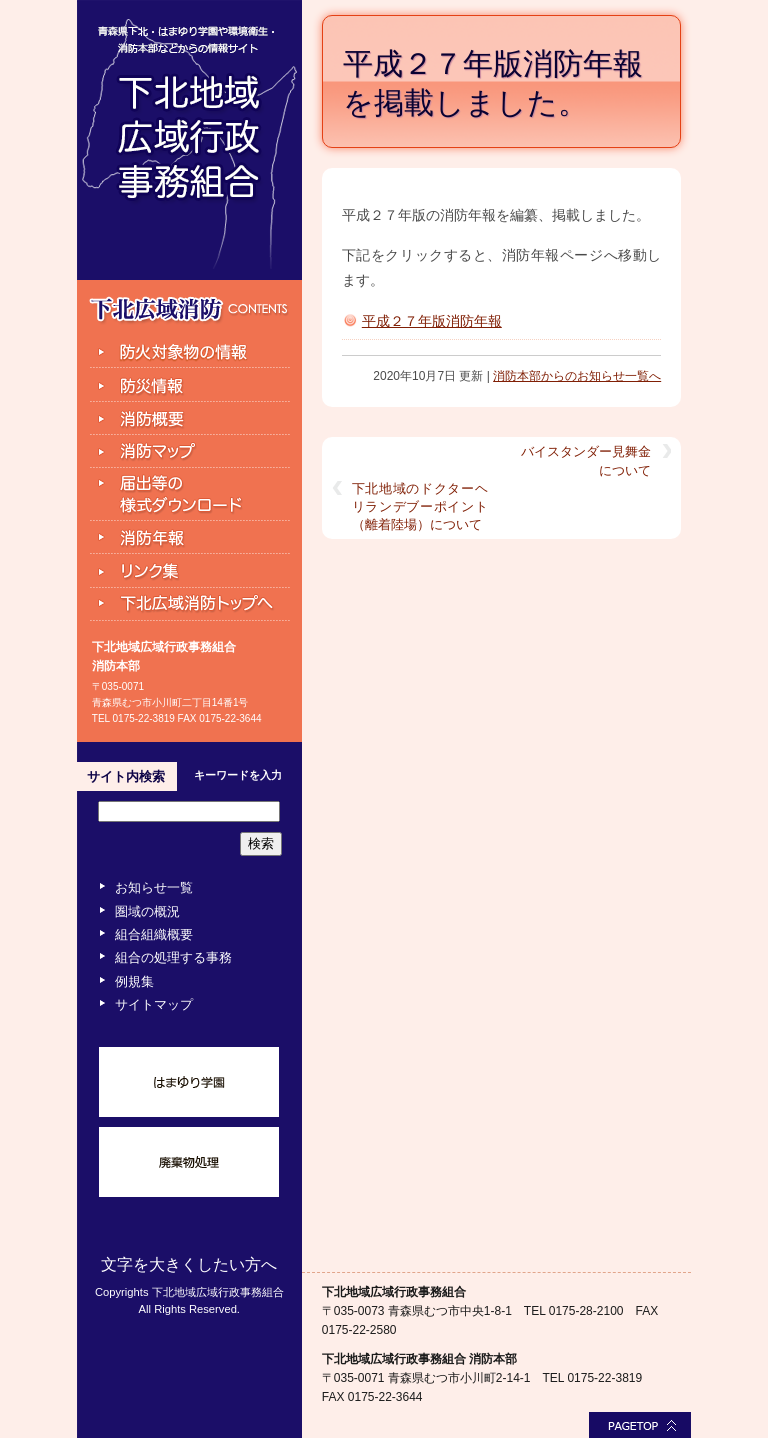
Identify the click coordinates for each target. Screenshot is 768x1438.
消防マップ (189, 451)
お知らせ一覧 (154, 887)
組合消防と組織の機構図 (189, 418)
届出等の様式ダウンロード (189, 495)
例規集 (134, 981)
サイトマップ (154, 1004)
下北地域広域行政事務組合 (189, 140)
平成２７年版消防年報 (432, 321)
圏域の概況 (147, 911)
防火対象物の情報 (189, 351)
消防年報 (189, 538)
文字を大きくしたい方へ (189, 1264)
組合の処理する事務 (173, 957)
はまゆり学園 (189, 1082)
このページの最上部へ (640, 1425)
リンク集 (189, 571)
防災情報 (189, 385)
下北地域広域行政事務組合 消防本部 (419, 1359)
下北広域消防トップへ (189, 605)
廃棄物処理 (189, 1162)
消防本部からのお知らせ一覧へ (577, 376)
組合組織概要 (154, 934)
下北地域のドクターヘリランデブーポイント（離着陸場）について (420, 506)
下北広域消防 (189, 310)
